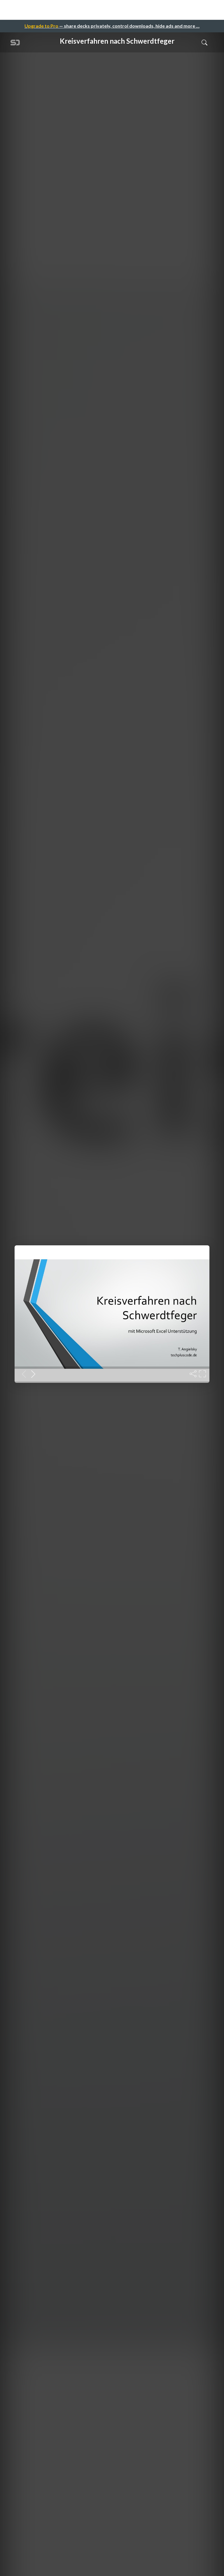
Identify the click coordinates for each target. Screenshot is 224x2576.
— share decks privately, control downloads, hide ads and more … (112, 26)
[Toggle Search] (204, 42)
